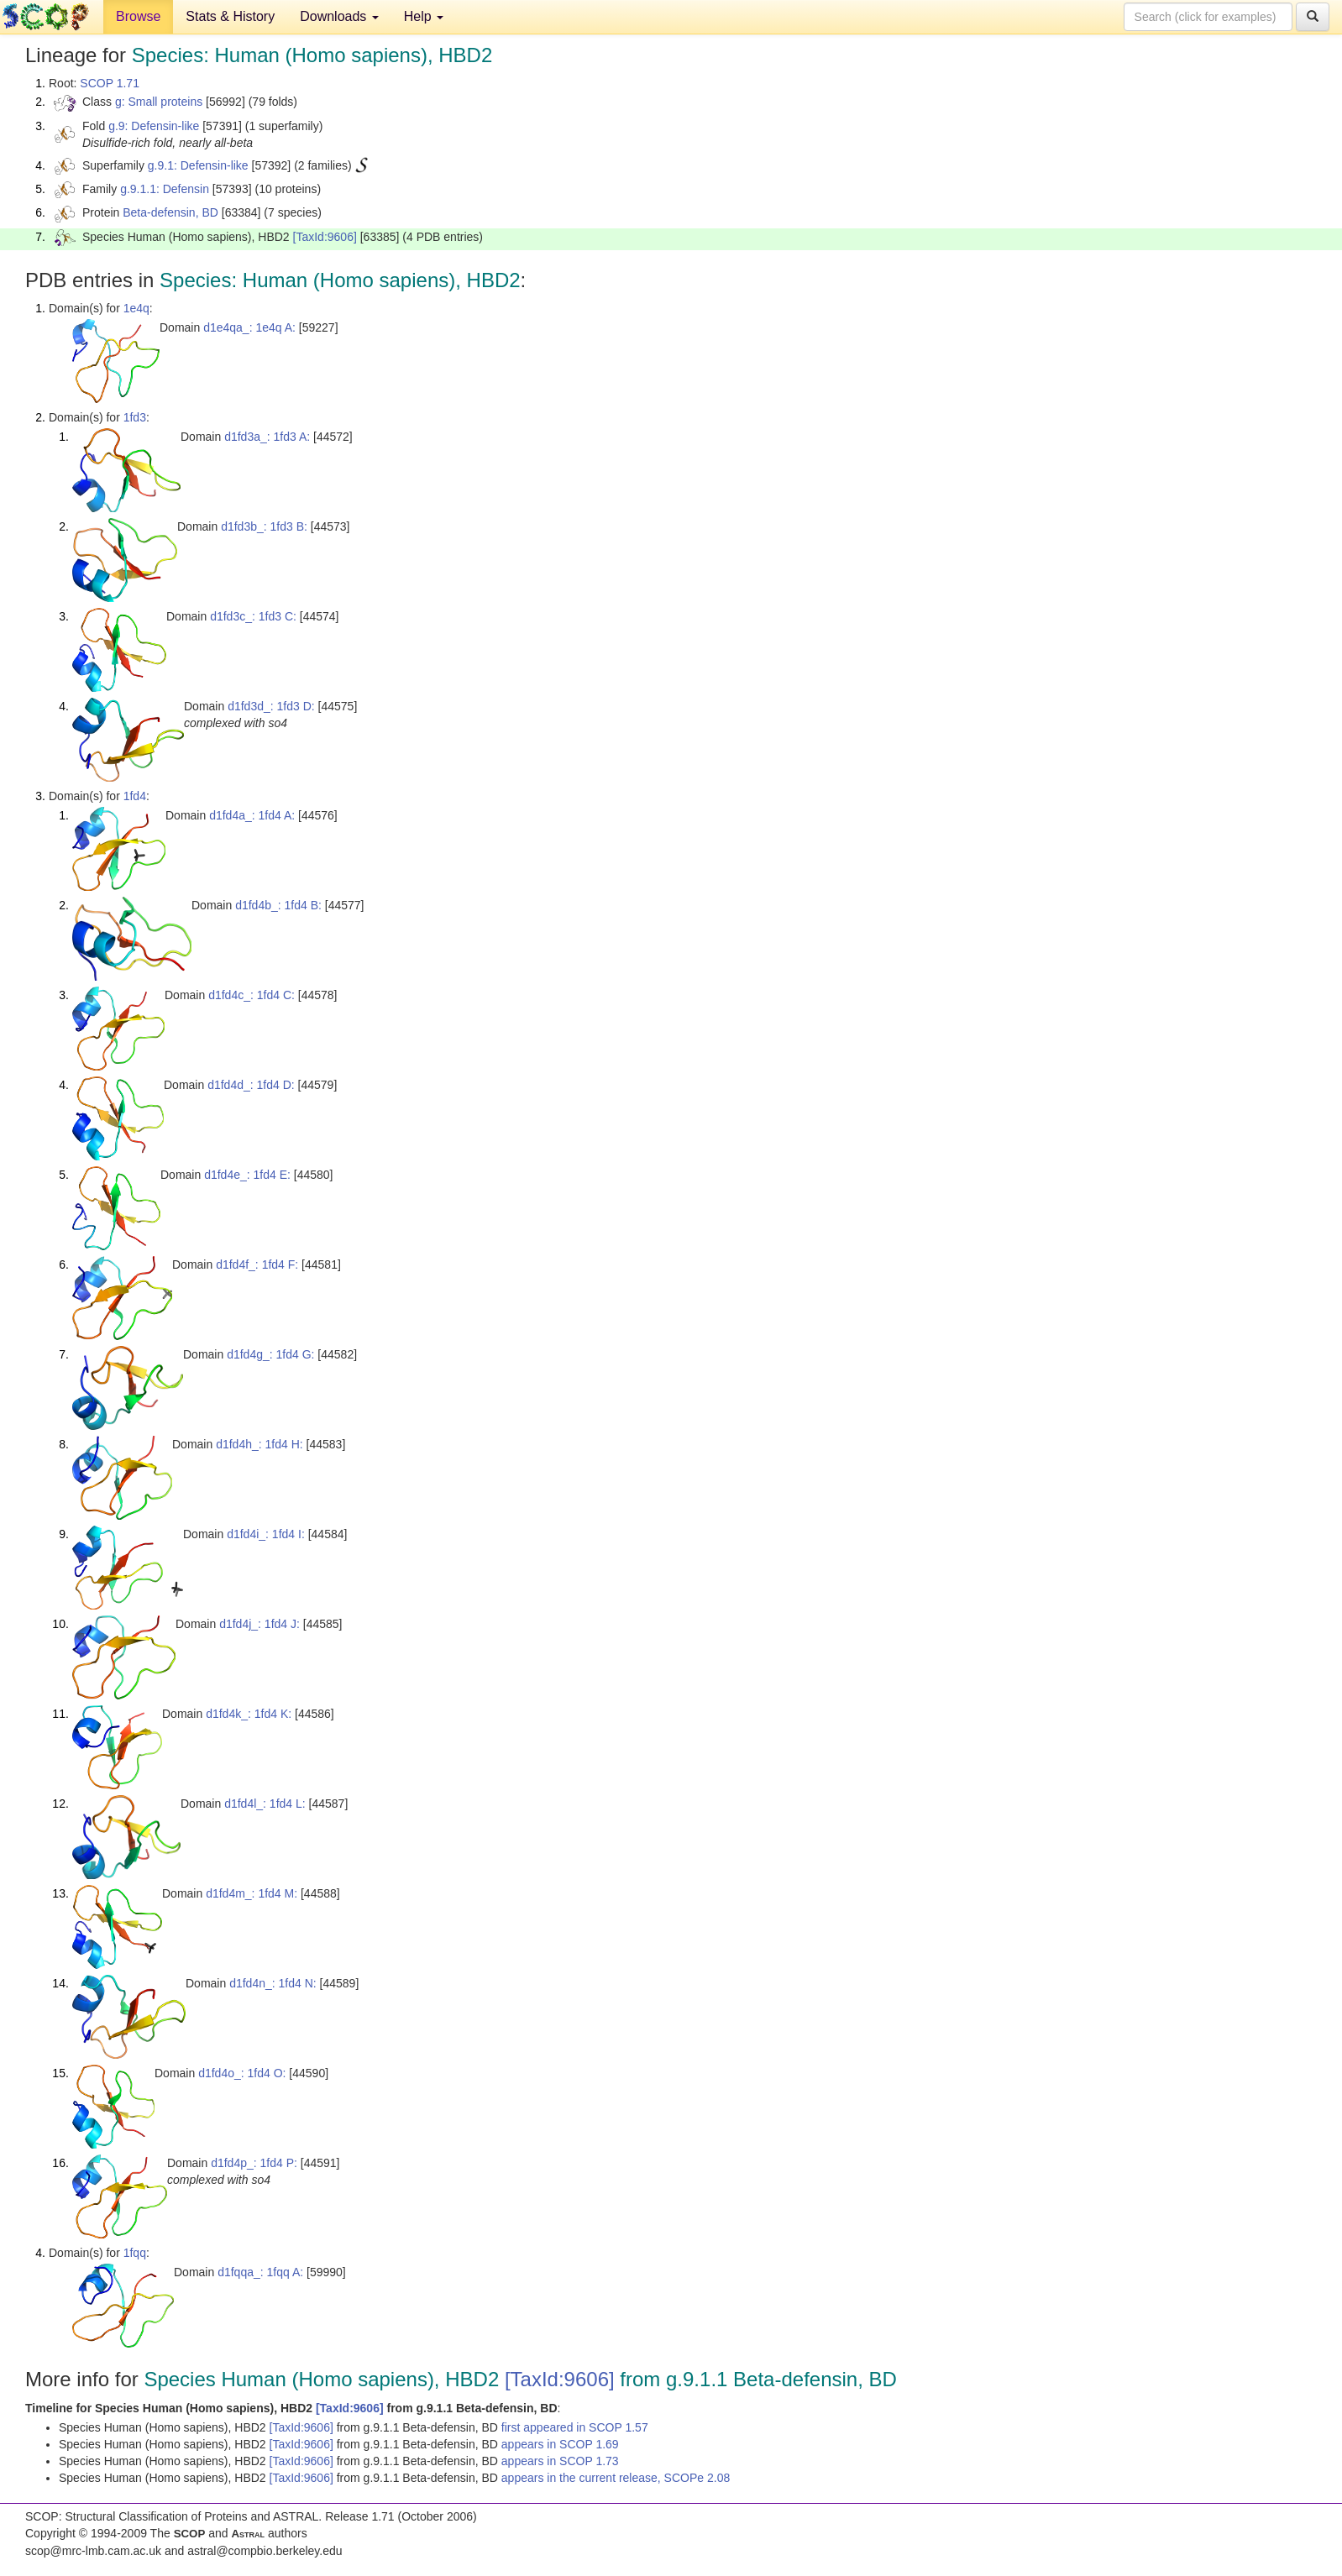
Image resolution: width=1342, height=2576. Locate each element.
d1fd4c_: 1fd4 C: (251, 995)
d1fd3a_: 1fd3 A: (267, 436)
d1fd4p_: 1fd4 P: (254, 2163)
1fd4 (134, 796)
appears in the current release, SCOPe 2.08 (615, 2477)
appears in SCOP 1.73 (560, 2461)
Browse (138, 16)
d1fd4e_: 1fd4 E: (247, 1174)
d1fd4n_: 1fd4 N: (273, 1983)
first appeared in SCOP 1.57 (574, 2427)
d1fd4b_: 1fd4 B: (278, 905)
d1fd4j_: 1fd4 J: (259, 1624)
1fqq (134, 2252)
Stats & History (230, 16)
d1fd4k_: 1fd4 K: (248, 1713)
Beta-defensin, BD (170, 212)
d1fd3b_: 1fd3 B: (264, 526)
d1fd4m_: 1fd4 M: (251, 1893)
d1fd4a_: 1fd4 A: (252, 815)
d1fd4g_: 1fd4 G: (270, 1354)
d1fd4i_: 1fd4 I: (266, 1534)
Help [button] (423, 16)
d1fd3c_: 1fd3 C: (253, 616)
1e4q (136, 308)
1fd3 (134, 417)
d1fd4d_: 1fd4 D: (251, 1085)
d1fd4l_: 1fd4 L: (265, 1803)
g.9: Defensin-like (153, 126)
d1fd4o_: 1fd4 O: (242, 2073)
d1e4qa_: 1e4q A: (249, 327)
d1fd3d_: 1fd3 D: (271, 706)
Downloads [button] (339, 16)
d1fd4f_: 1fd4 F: (257, 1264)
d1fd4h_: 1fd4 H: (259, 1444)
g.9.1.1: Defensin (164, 189)
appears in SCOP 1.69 (560, 2444)
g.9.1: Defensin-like (198, 165)
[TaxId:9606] (325, 236)
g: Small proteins (158, 101)
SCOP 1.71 (109, 83)
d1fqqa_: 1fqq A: (260, 2272)
